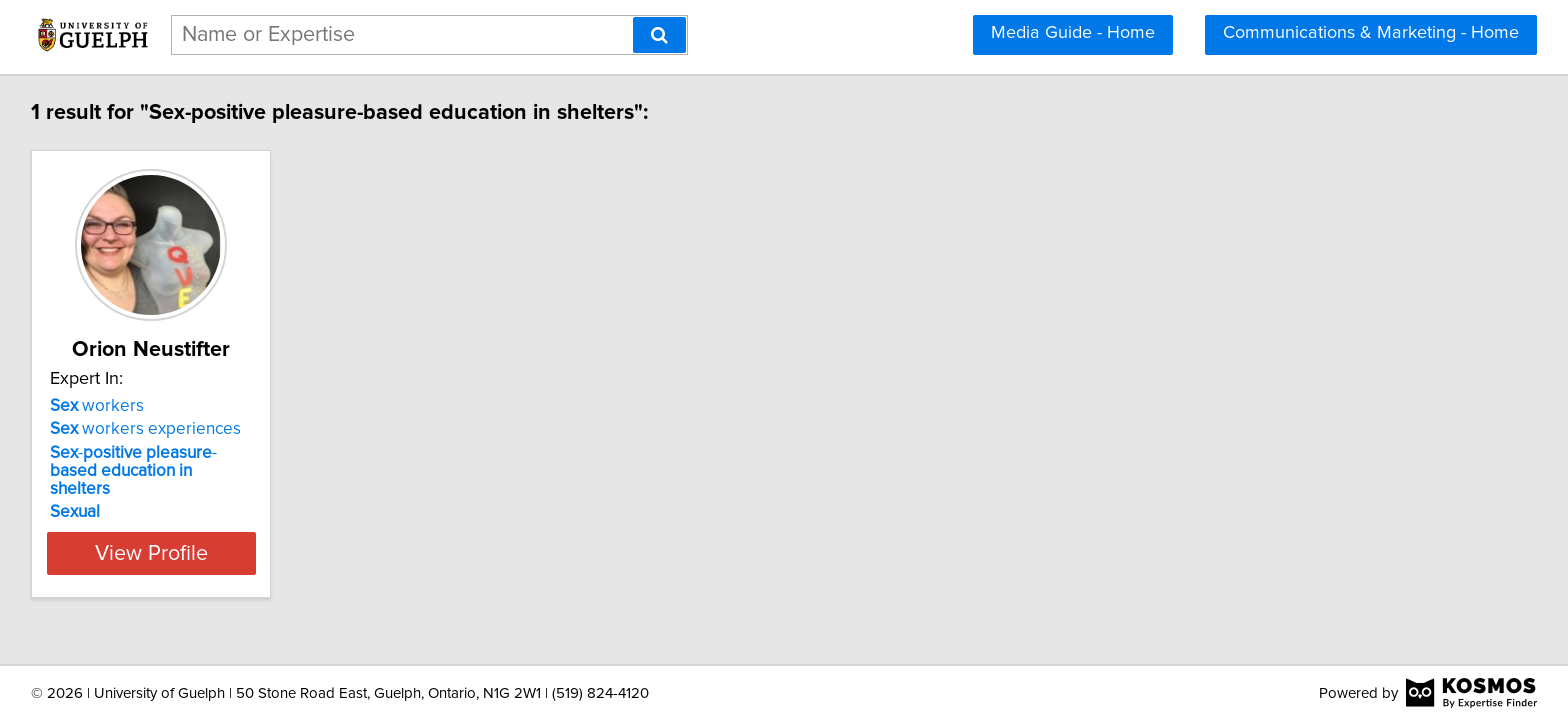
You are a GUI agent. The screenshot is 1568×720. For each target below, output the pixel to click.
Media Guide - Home (1073, 33)
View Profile (179, 535)
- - (160, 462)
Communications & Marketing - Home (1371, 33)
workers (100, 406)
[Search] (659, 35)
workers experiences (148, 429)
